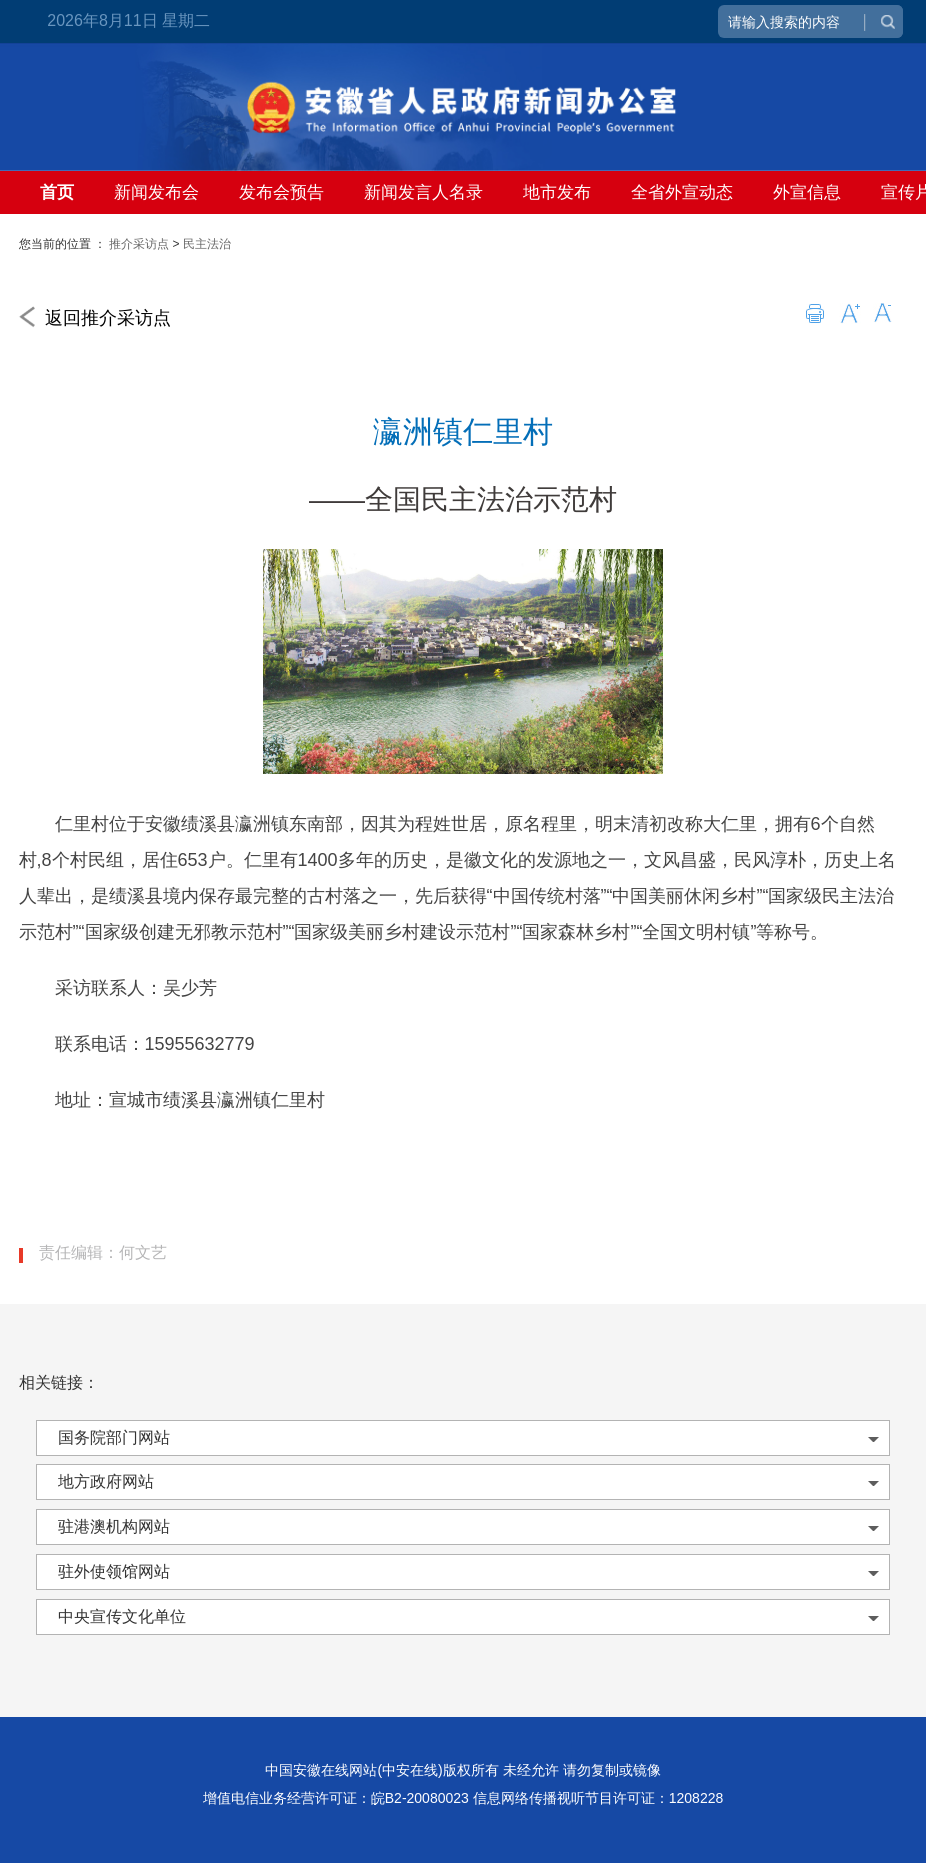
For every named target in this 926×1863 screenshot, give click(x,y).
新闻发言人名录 (423, 192)
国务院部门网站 (114, 1437)
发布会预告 (281, 192)
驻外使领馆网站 (114, 1571)
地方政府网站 (106, 1481)
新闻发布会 (156, 192)
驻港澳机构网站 (114, 1526)
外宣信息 (807, 192)
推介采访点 (139, 244)
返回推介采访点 (95, 318)
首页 (57, 192)
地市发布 (557, 192)
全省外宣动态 (682, 192)
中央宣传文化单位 (122, 1616)
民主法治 (207, 244)
